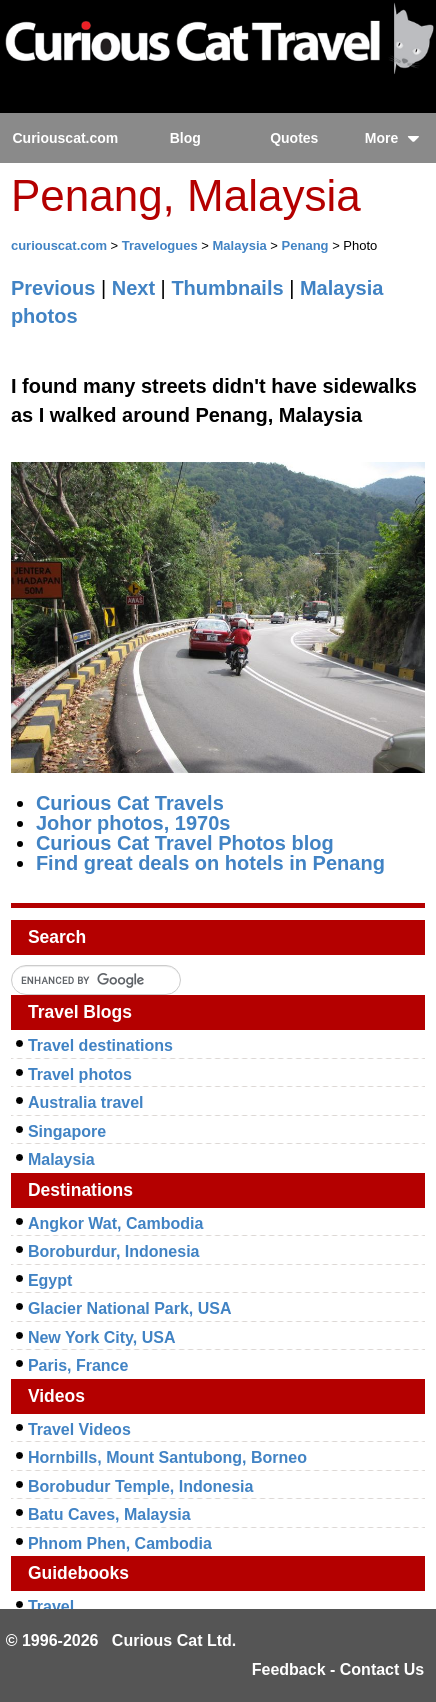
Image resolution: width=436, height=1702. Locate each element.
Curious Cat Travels (130, 803)
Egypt (50, 1280)
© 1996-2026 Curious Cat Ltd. (121, 1640)
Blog (185, 138)
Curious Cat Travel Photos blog (185, 843)
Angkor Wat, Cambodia (115, 1223)
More (392, 138)
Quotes (294, 138)
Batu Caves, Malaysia (109, 1514)
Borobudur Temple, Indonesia (141, 1486)
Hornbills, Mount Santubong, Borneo (167, 1457)
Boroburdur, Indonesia (114, 1251)
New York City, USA (102, 1337)
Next (133, 288)
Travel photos (80, 1074)
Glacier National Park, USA (130, 1308)
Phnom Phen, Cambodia (120, 1543)
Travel (51, 1606)
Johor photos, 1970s (133, 823)
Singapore (67, 1131)
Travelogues (160, 245)
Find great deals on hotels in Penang (210, 863)
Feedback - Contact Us (338, 1669)
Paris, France (78, 1365)
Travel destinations (100, 1045)
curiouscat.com (59, 245)
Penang (305, 245)
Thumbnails (227, 288)
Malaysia (240, 245)
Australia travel (86, 1102)
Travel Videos (79, 1429)
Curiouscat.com (65, 138)
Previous (53, 288)
